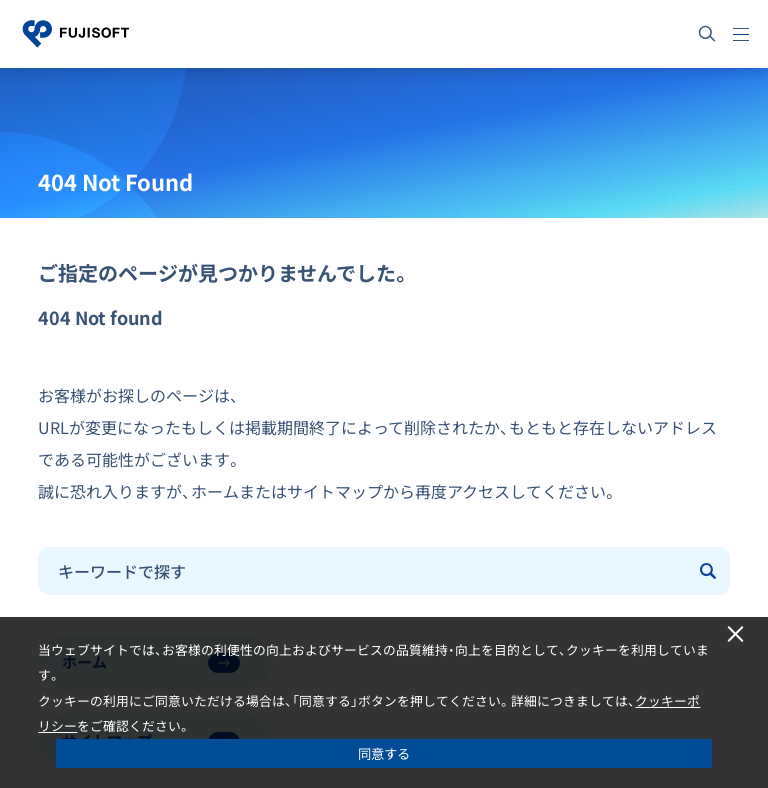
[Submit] (709, 571)
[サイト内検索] (707, 34)
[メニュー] (741, 34)
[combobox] (363, 571)
